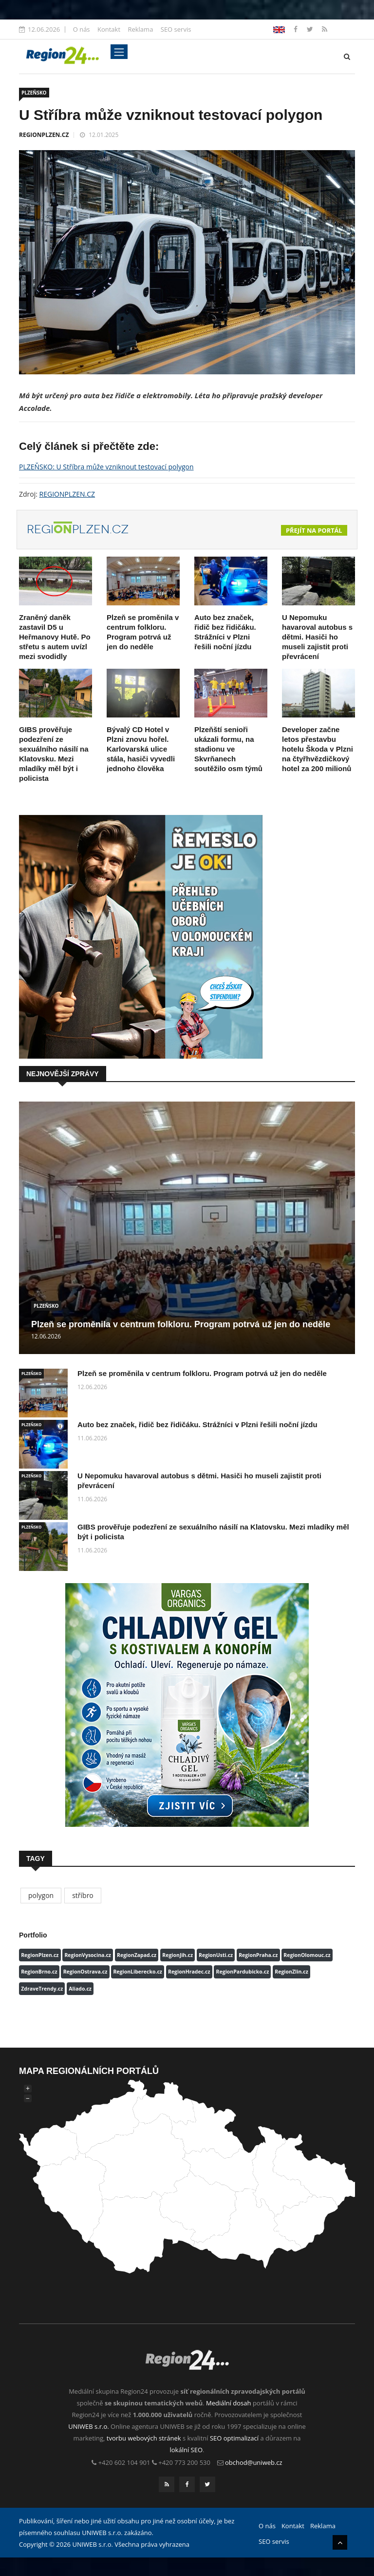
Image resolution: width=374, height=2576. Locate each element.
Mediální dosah (228, 2403)
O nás (81, 29)
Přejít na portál (314, 530)
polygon (41, 1895)
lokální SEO (186, 2449)
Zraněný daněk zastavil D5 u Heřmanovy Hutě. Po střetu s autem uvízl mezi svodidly (55, 636)
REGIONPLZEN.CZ (44, 135)
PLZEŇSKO (34, 92)
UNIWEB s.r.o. (88, 2426)
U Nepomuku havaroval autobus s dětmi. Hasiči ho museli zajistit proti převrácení (317, 636)
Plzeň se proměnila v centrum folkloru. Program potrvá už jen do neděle (180, 1324)
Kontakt (108, 29)
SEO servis (176, 29)
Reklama (140, 29)
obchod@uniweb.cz (253, 2462)
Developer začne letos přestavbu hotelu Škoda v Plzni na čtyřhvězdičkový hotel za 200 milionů (317, 749)
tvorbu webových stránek (144, 2438)
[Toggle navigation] (119, 51)
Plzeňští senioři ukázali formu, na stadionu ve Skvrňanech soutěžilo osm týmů (228, 749)
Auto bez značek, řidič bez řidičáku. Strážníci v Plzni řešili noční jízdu (197, 1424)
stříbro (83, 1895)
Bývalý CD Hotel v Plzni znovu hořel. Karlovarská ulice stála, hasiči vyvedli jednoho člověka (141, 749)
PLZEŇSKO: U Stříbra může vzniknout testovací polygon (106, 466)
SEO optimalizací (234, 2438)
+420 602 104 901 (124, 2462)
